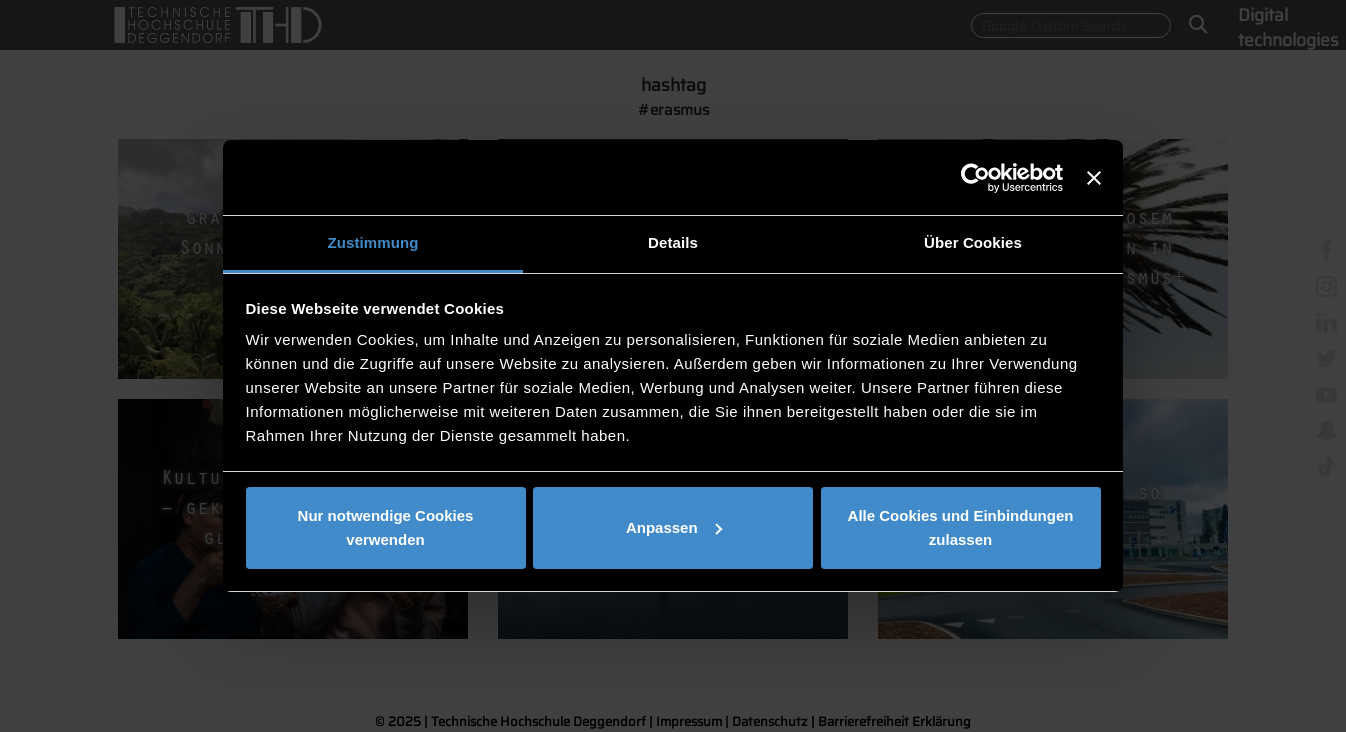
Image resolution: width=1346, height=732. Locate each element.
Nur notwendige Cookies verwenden (386, 527)
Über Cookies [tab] (973, 242)
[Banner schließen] (1094, 178)
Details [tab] (673, 242)
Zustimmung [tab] (373, 242)
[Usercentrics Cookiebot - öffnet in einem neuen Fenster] (975, 178)
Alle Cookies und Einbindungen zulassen (961, 527)
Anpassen (674, 527)
